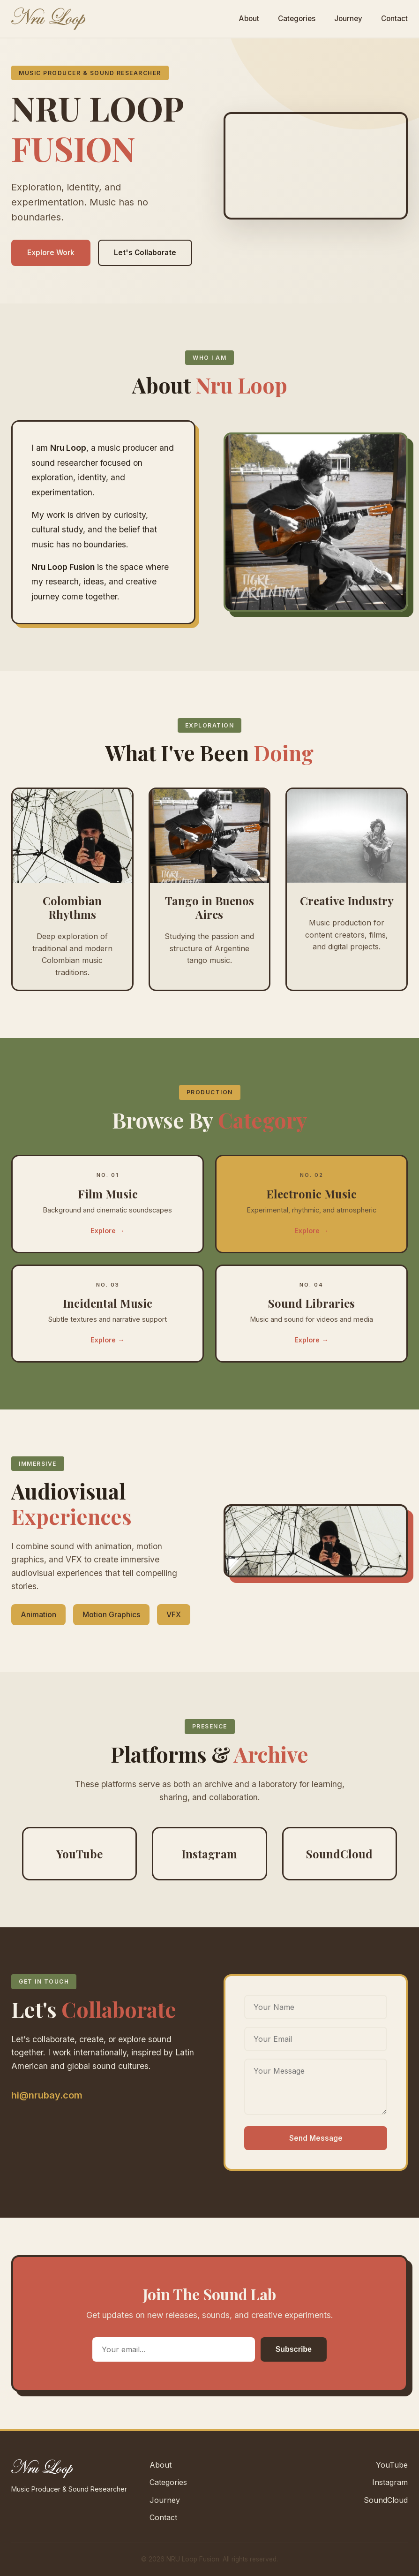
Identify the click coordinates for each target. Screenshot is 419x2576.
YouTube (392, 2465)
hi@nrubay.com (46, 2095)
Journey (348, 18)
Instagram (390, 2482)
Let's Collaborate (145, 252)
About (249, 18)
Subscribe (294, 2349)
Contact (394, 18)
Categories (296, 18)
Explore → (107, 1242)
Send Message (316, 2138)
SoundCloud (386, 2500)
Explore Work (51, 252)
